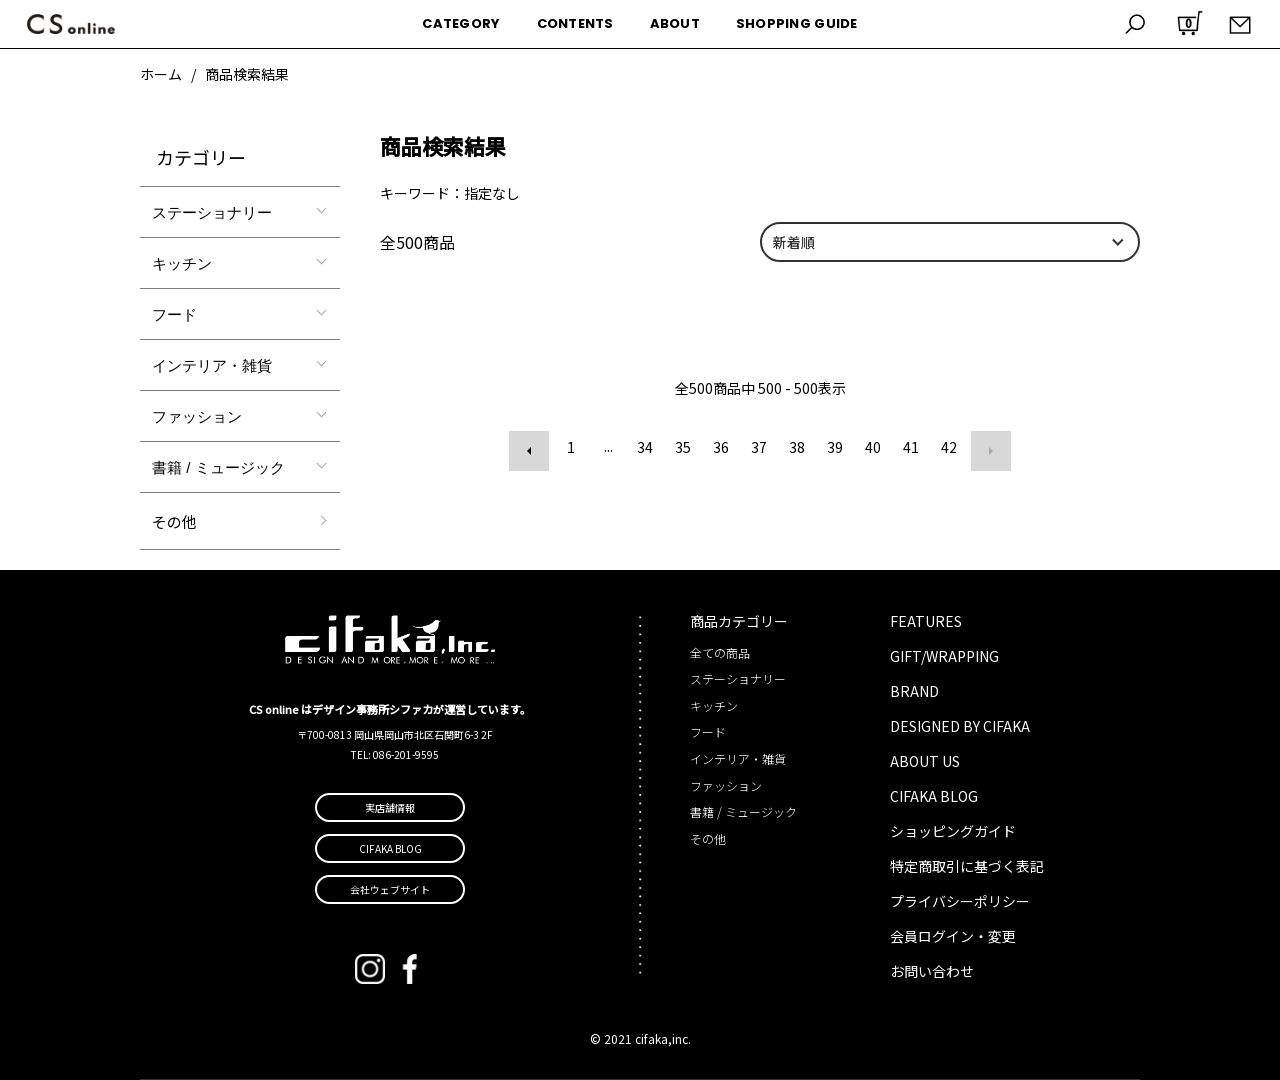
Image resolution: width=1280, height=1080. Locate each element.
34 (645, 447)
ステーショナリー (212, 212)
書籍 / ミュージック (218, 467)
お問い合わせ (932, 971)
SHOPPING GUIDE (797, 23)
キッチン (182, 263)
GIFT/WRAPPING (944, 656)
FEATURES (926, 621)
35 (683, 447)
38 (797, 447)
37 (759, 447)
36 (721, 447)
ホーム (161, 74)
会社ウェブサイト (390, 889)
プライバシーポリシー (960, 901)
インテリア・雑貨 (212, 365)
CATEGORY (461, 23)
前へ (533, 447)
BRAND (914, 691)
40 (873, 447)
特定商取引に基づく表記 (967, 866)
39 (835, 447)
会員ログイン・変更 (953, 936)
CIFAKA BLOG (934, 796)
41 (911, 447)
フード (174, 314)
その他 (174, 521)
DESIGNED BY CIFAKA (960, 726)
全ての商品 (720, 652)
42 (949, 447)
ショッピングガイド (953, 831)
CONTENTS (575, 23)
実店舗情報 (390, 807)
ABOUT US (925, 761)
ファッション (197, 416)
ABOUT (675, 23)
